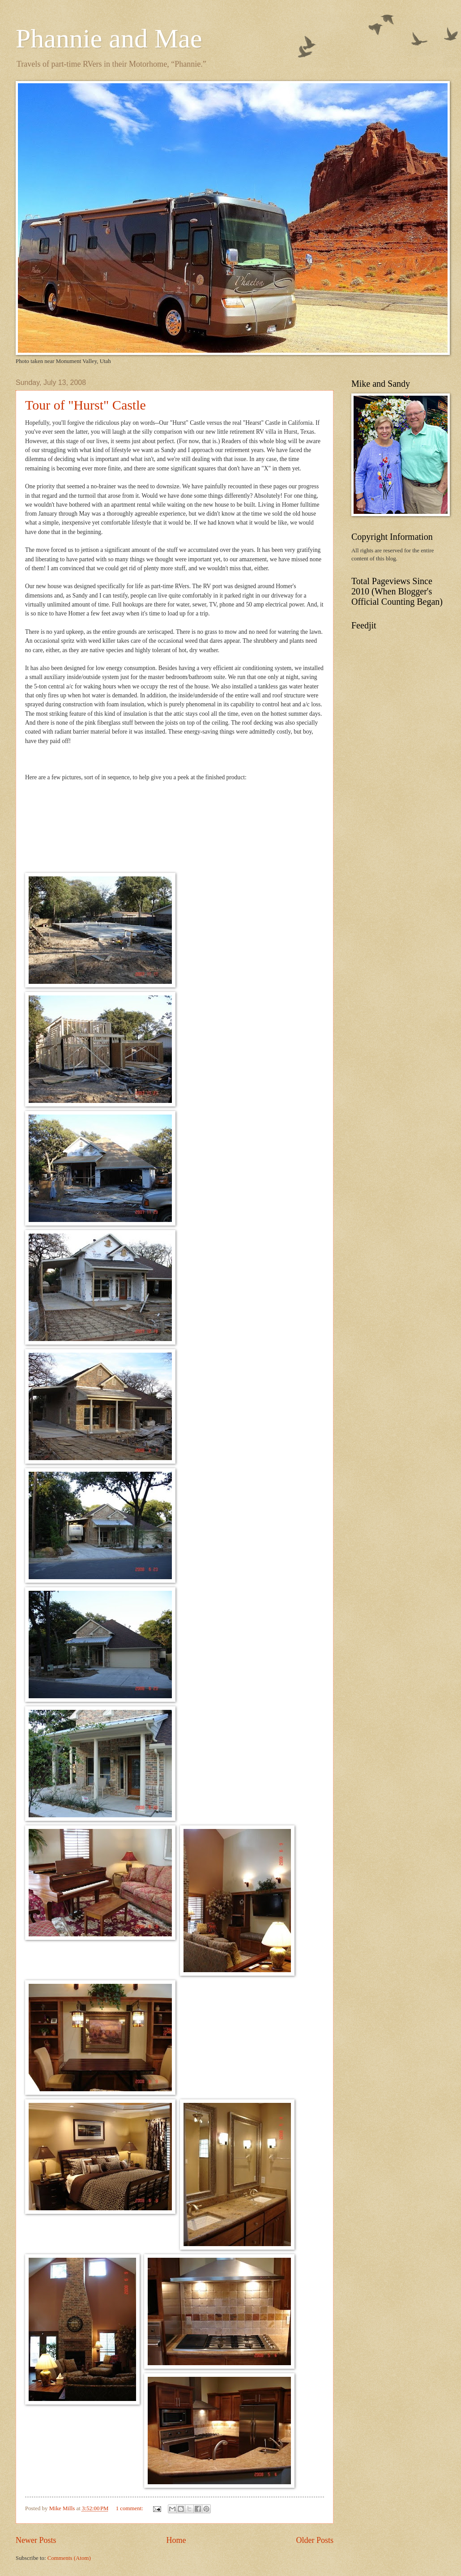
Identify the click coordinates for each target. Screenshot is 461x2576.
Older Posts (314, 2540)
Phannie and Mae (109, 38)
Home (176, 2540)
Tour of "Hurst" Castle (85, 404)
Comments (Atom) (69, 2558)
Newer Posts (36, 2540)
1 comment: (130, 2508)
